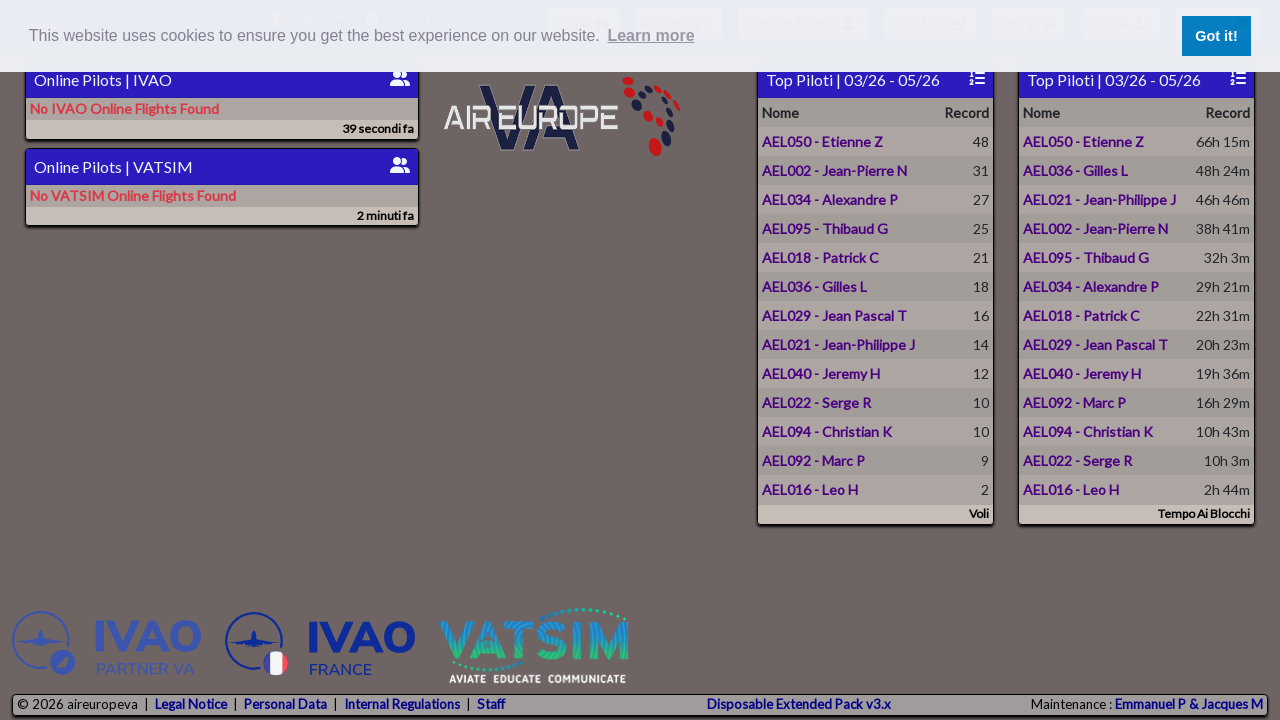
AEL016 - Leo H (810, 489)
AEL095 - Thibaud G (825, 228)
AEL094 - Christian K (827, 431)
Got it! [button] (1216, 36)
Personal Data (285, 704)
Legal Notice (191, 704)
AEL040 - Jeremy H (821, 373)
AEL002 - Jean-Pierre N (834, 170)
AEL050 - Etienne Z (822, 141)
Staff (491, 704)
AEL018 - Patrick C (820, 257)
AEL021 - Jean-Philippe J (838, 344)
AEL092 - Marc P (813, 460)
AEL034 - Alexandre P (830, 199)
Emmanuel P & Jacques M (1189, 704)
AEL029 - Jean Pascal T (834, 315)
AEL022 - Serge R (816, 402)
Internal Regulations (402, 704)
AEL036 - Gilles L (814, 286)
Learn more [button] (650, 35)
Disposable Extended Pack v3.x (799, 704)
